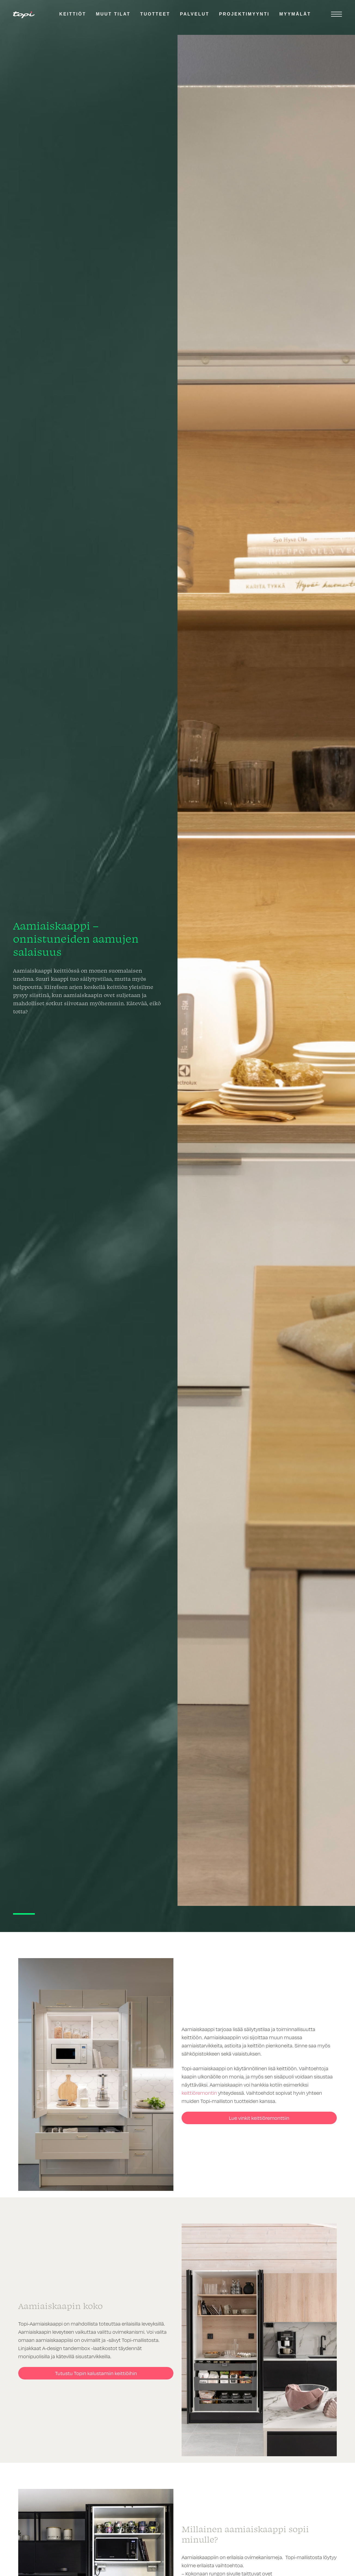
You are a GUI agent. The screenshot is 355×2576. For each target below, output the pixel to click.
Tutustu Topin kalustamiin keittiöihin (96, 2373)
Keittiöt (72, 14)
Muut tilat (113, 14)
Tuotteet (155, 14)
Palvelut (194, 14)
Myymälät (295, 14)
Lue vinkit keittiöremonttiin (259, 2117)
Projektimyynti (244, 14)
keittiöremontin (199, 2093)
